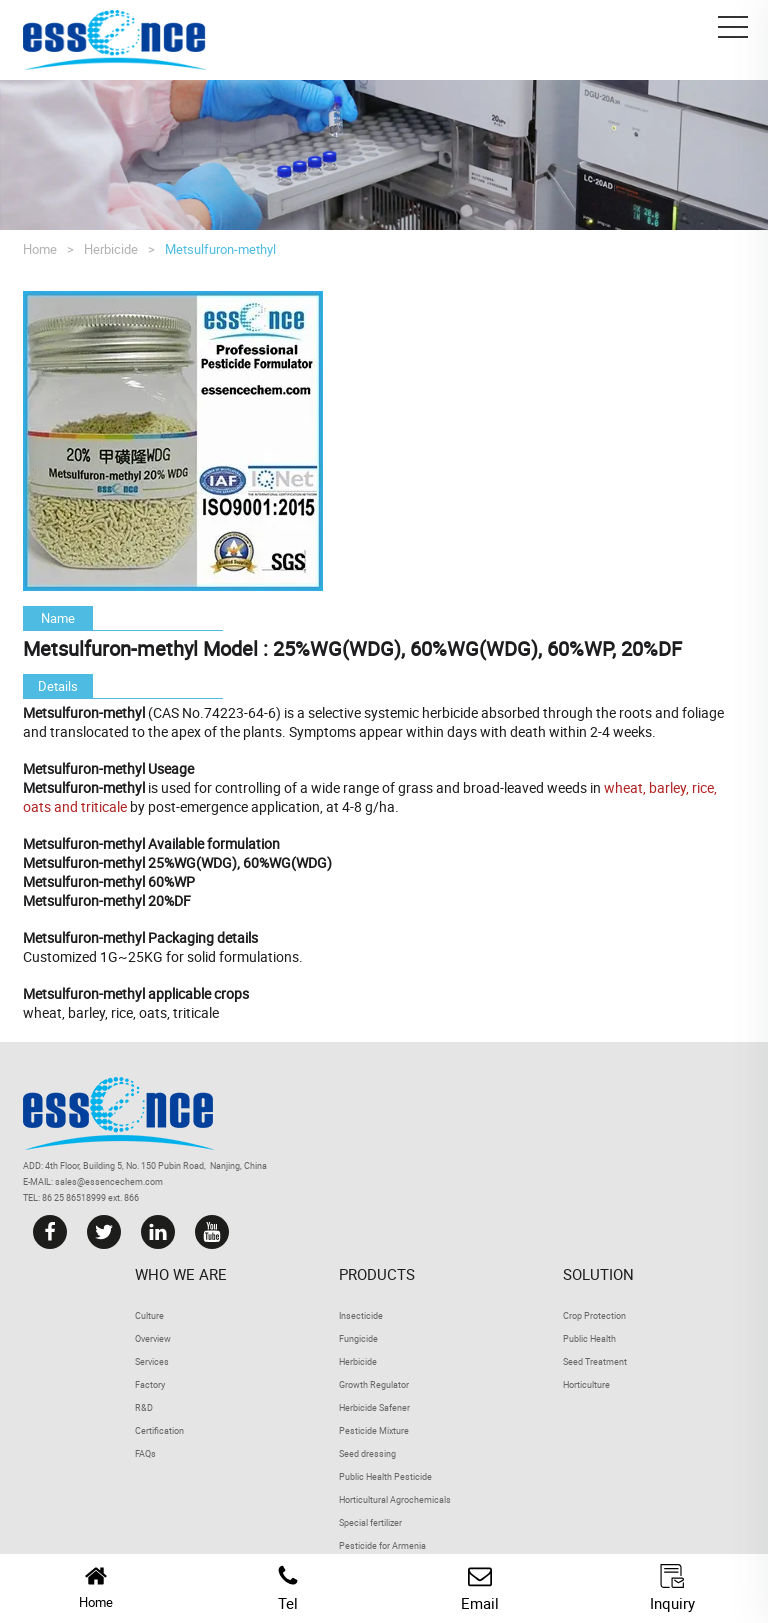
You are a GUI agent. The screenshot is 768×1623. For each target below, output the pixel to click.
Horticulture (586, 1384)
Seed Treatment (595, 1361)
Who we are (181, 1274)
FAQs (145, 1453)
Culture (149, 1315)
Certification (159, 1430)
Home (40, 249)
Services (152, 1361)
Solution (598, 1274)
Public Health (589, 1338)
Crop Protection (594, 1315)
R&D (144, 1407)
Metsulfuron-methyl (220, 249)
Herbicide (111, 249)
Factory (150, 1384)
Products (377, 1274)
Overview (153, 1338)
